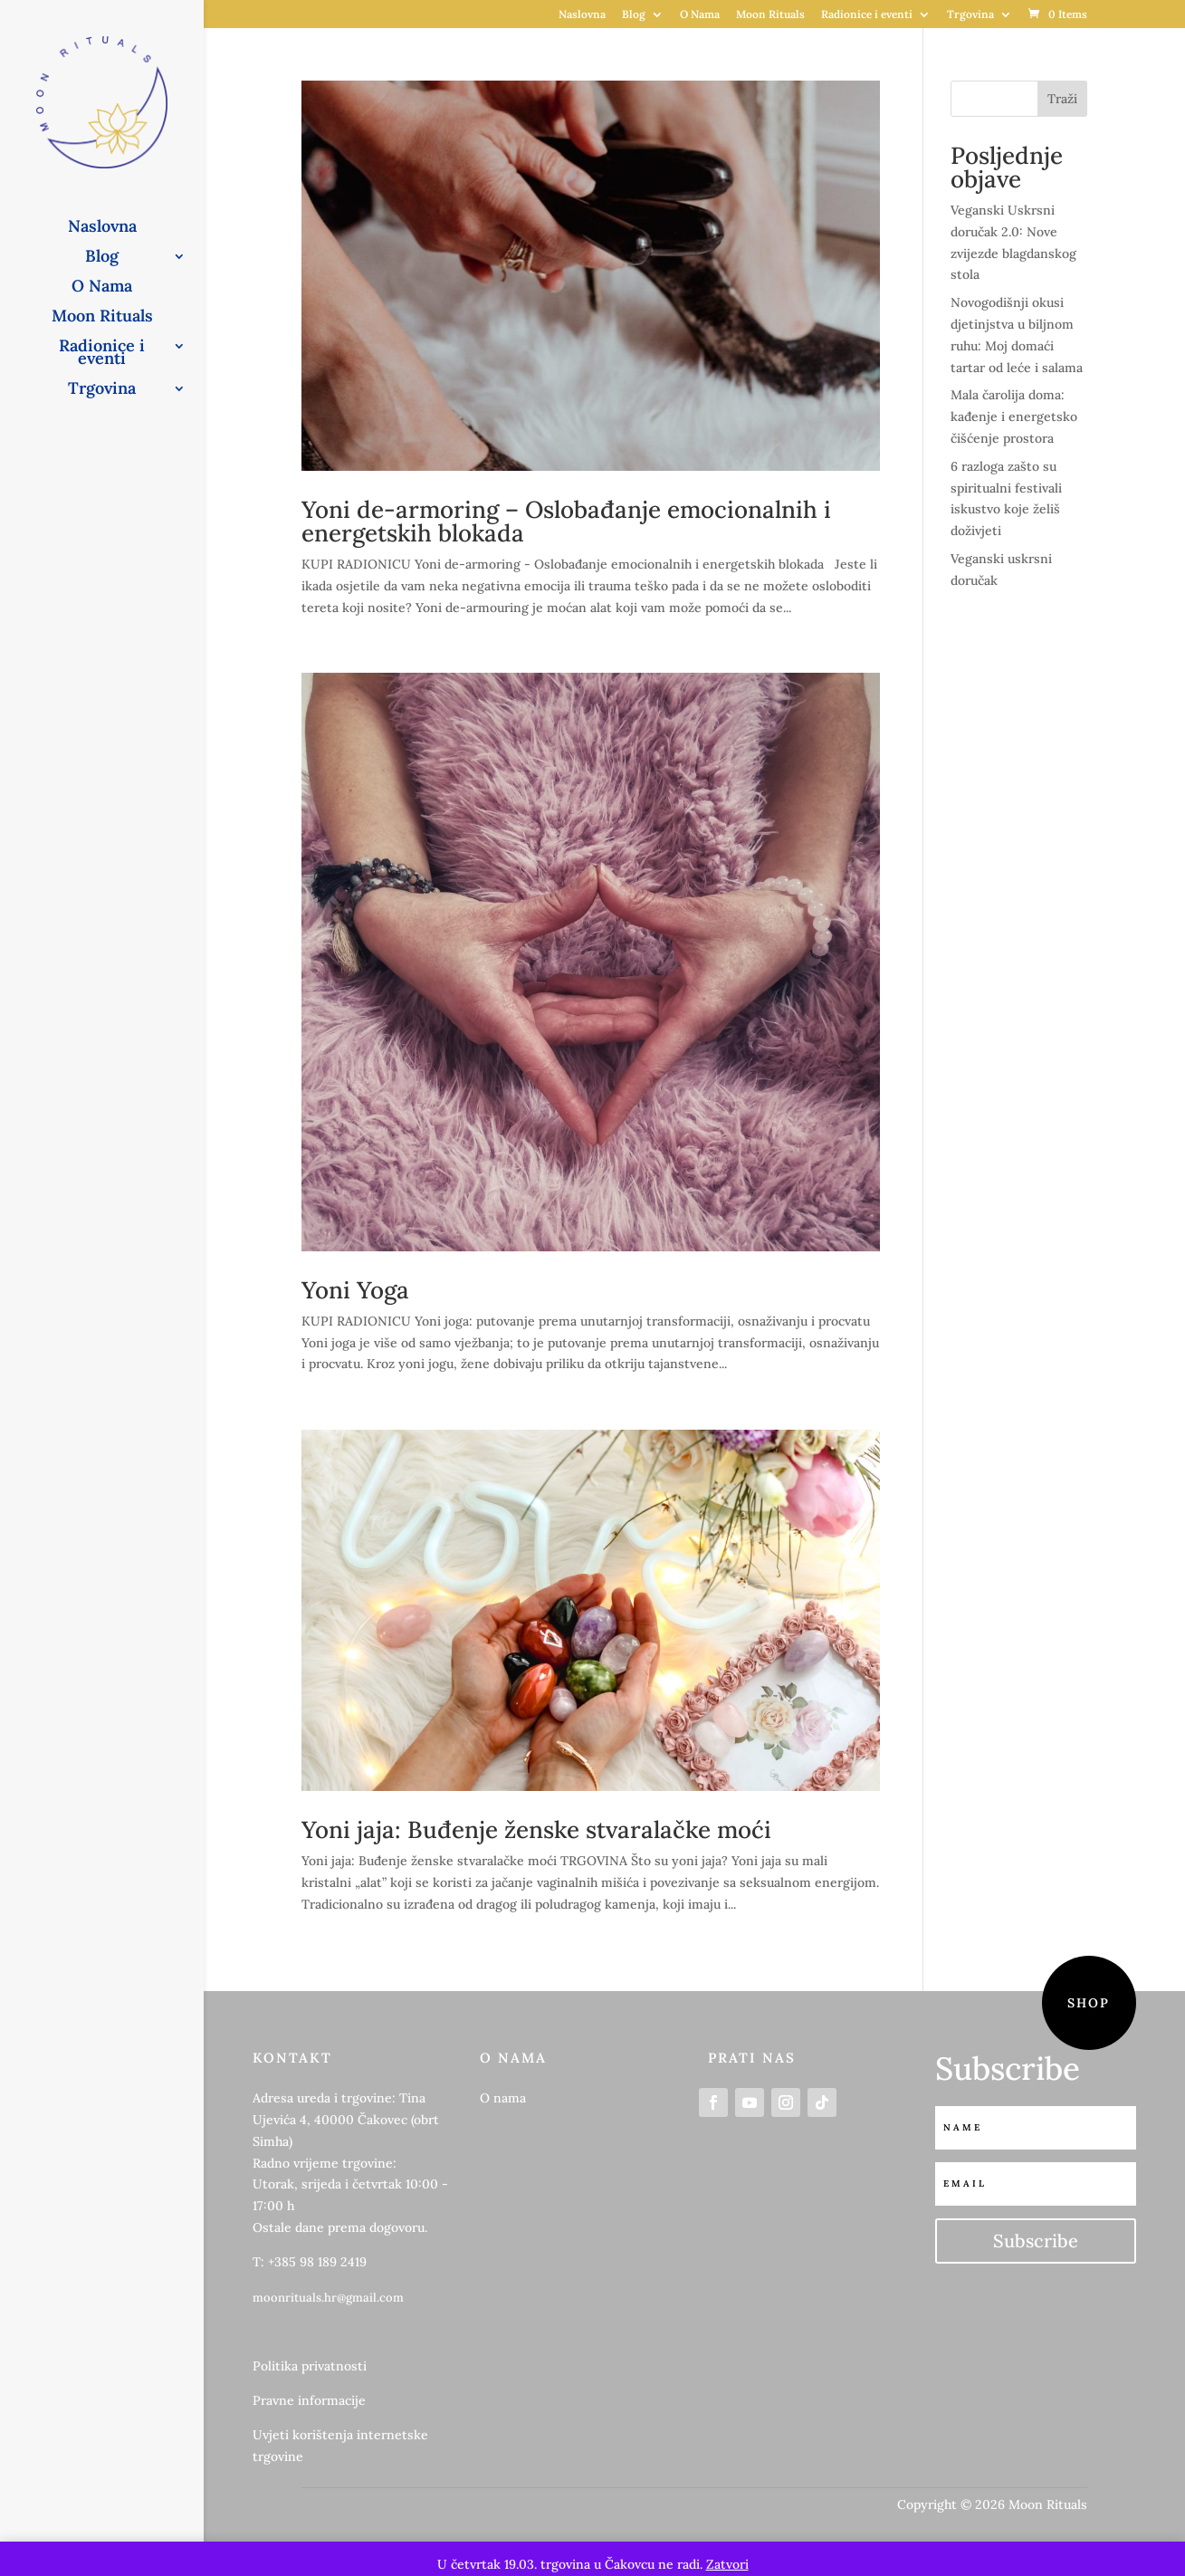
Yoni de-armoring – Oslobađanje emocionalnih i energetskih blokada (566, 521)
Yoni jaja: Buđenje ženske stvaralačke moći (536, 1829)
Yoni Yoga (355, 1290)
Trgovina (970, 15)
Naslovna (582, 15)
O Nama (700, 15)
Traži (1062, 99)
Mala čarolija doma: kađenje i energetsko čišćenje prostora (1014, 416)
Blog (633, 15)
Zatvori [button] (727, 2564)
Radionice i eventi (867, 15)
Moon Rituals (770, 15)
